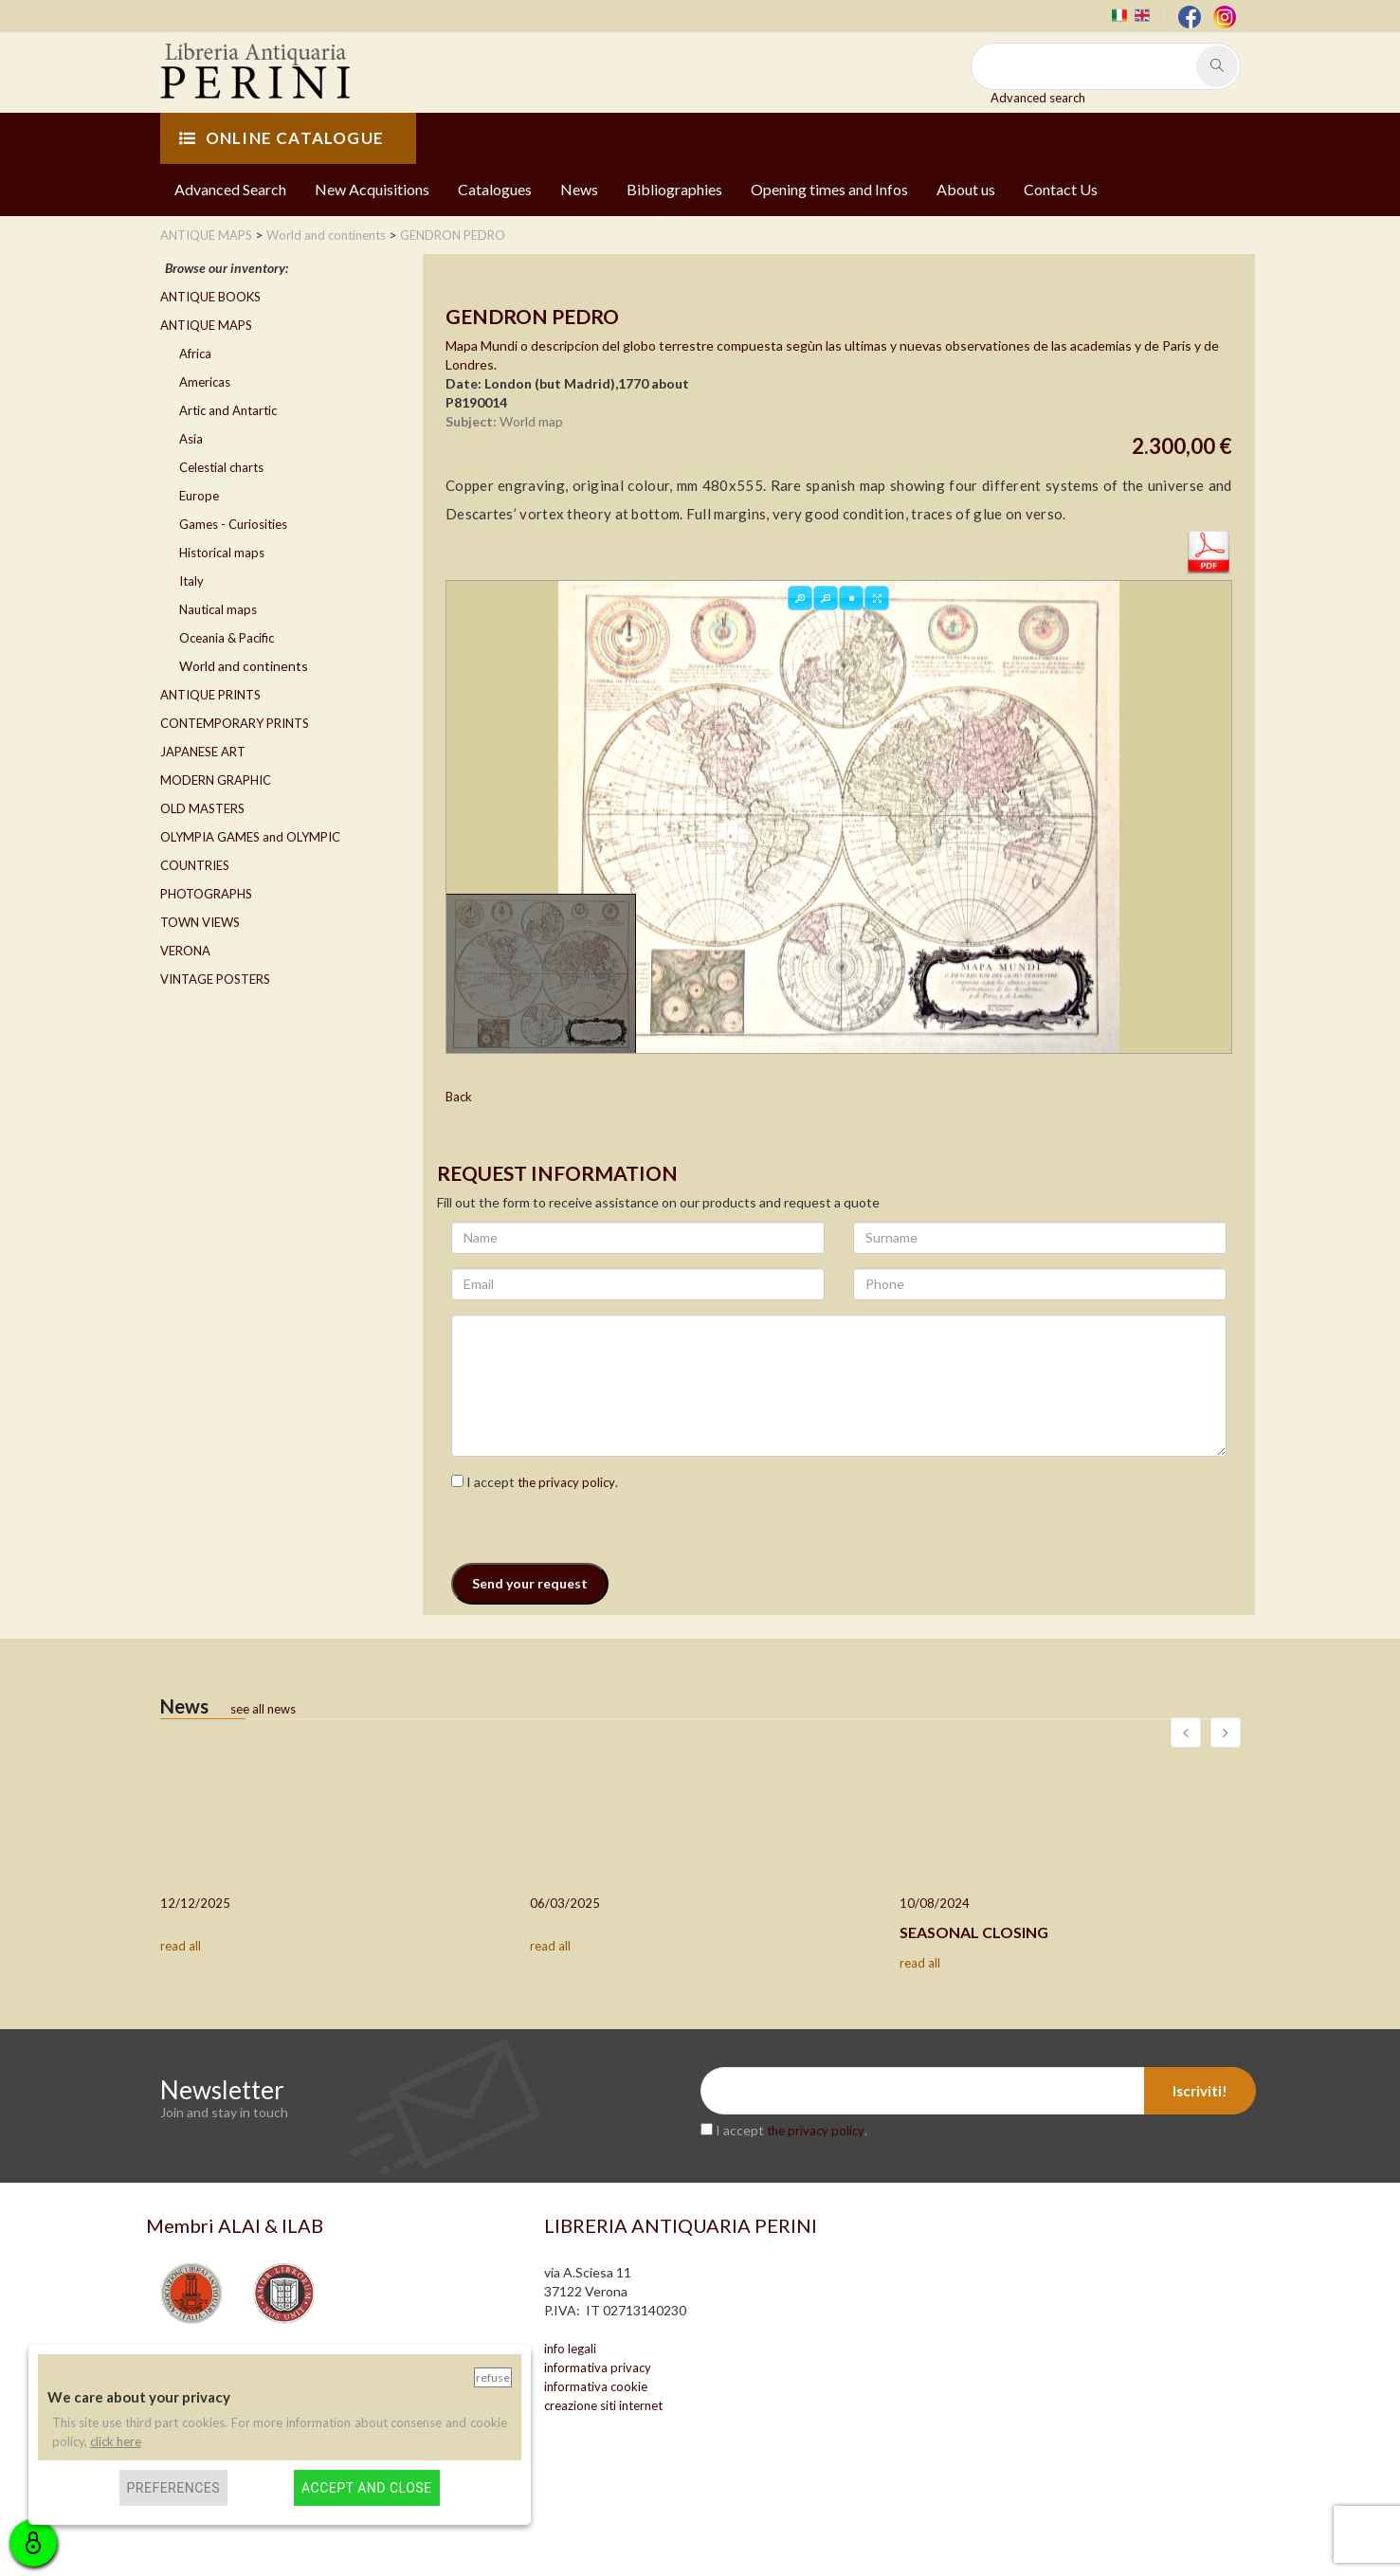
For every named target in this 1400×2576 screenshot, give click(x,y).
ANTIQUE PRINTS (210, 694)
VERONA (185, 950)
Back (458, 1096)
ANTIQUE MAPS (206, 325)
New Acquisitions (372, 189)
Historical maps (221, 552)
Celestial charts (221, 467)
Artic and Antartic (228, 410)
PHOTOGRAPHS (206, 893)
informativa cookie (595, 2386)
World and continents (243, 666)
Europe (199, 495)
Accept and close (366, 2488)
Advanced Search (230, 189)
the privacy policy (566, 1482)
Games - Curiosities (233, 524)
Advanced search (1038, 97)
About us (965, 189)
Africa (195, 353)
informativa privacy (597, 2367)
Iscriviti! (1200, 2090)
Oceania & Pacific (226, 637)
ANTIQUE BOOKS (210, 296)
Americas (204, 382)
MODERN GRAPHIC (215, 780)
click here (115, 2441)
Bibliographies (674, 189)
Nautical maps (218, 609)
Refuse (493, 2377)
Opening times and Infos (829, 189)
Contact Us (1061, 189)
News (579, 189)
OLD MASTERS (202, 808)
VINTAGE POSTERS (215, 979)
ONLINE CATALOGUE (281, 138)
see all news (263, 1708)
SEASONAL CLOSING (974, 1932)
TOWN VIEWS (200, 922)
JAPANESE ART (202, 751)
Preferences (173, 2488)
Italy (191, 581)
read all (180, 1945)
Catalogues (495, 189)
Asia (191, 438)
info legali (570, 2348)
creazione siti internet (603, 2405)
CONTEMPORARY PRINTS (234, 723)
